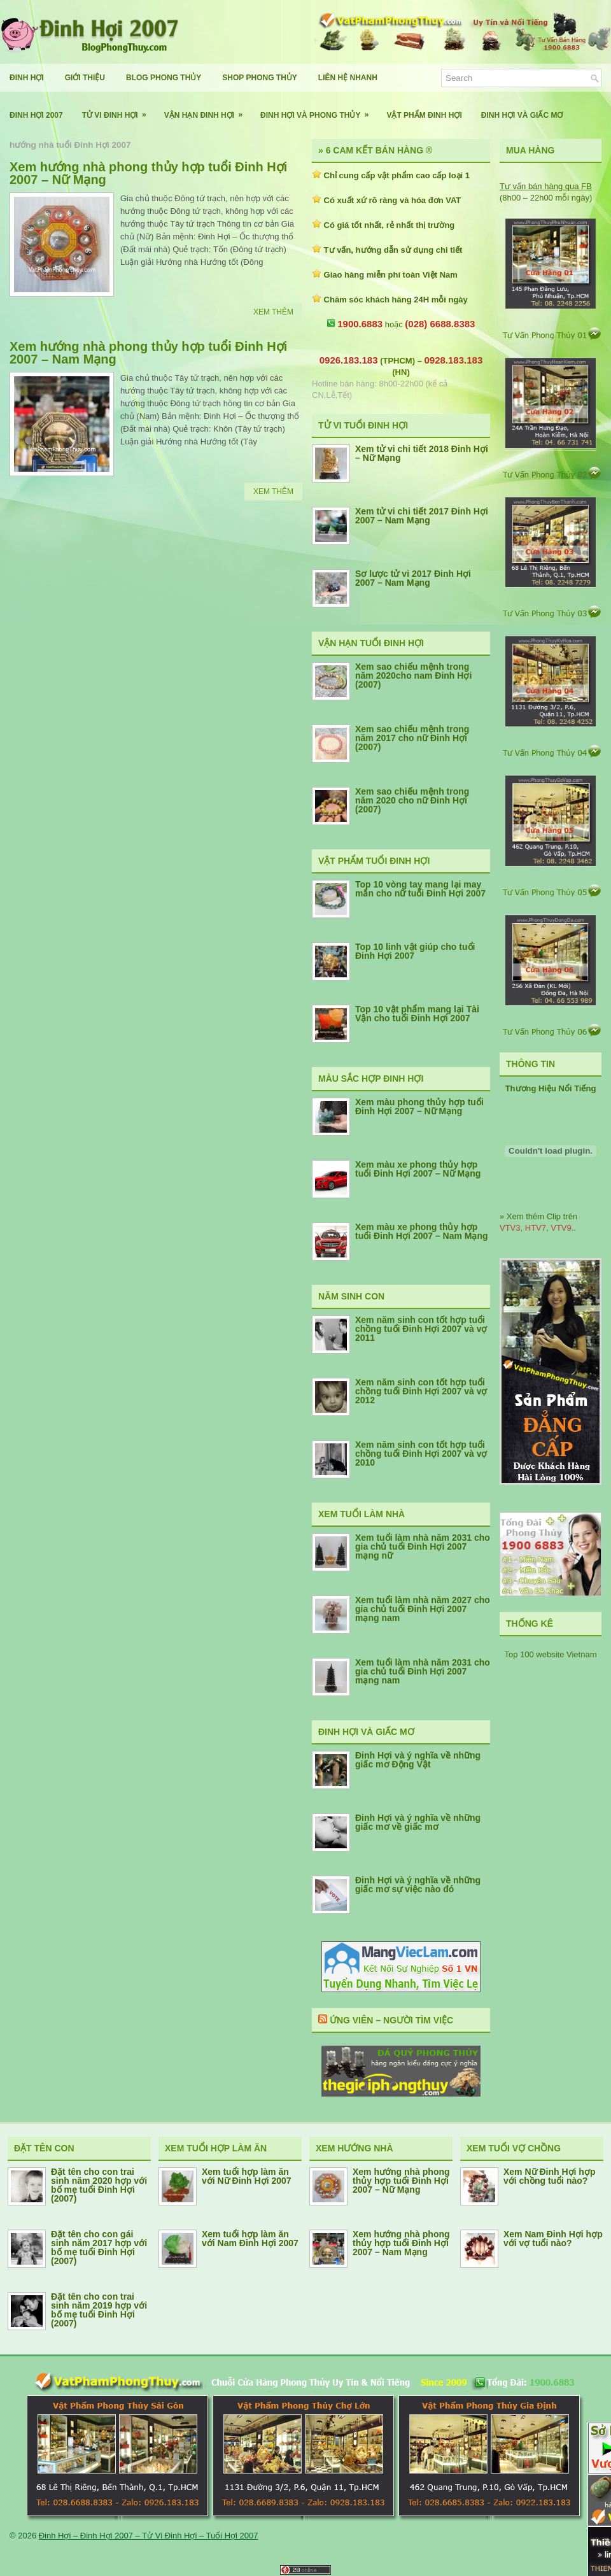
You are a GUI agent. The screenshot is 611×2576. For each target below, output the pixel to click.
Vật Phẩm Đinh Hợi (423, 115)
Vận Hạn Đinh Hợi (207, 110)
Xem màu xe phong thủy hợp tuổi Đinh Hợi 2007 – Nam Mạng (421, 1231)
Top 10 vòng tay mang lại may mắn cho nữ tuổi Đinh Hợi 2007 (420, 888)
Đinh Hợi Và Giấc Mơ (522, 115)
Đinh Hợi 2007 (36, 115)
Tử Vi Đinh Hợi (118, 110)
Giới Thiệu (85, 77)
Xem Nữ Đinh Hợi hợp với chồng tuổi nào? (549, 2176)
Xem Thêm (273, 312)
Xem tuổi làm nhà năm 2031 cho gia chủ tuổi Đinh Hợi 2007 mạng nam (422, 1671)
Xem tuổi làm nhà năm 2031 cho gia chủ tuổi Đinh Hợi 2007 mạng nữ (422, 1546)
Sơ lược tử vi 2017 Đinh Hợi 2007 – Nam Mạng (413, 578)
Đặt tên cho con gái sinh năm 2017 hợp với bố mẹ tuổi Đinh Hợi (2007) (99, 2247)
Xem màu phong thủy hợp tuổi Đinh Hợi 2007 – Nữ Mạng (419, 1106)
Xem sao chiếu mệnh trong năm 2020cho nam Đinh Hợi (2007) (413, 676)
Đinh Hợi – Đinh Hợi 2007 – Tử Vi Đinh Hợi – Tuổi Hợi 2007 (148, 2535)
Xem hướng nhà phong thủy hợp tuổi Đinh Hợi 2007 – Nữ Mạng (148, 173)
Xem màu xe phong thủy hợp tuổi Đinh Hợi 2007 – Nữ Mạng (418, 1168)
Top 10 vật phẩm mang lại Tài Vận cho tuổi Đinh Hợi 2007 (417, 1013)
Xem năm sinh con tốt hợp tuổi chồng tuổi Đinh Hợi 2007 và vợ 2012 (421, 1391)
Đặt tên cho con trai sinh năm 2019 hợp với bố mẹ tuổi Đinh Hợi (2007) (99, 2309)
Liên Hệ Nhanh (347, 77)
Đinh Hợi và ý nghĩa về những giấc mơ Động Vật (418, 1759)
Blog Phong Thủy (163, 77)
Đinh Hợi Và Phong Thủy (318, 110)
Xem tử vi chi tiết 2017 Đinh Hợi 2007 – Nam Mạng (421, 515)
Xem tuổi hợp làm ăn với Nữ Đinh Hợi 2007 (246, 2176)
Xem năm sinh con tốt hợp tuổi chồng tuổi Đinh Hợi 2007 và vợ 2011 (421, 1329)
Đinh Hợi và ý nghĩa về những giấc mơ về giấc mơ (418, 1822)
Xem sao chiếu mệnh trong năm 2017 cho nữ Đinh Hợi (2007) (412, 738)
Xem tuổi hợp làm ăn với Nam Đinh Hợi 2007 (250, 2238)
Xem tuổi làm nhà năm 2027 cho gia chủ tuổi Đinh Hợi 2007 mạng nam (422, 1609)
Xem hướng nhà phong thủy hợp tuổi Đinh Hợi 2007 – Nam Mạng (148, 352)
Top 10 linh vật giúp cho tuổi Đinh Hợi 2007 (415, 951)
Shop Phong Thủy (259, 77)
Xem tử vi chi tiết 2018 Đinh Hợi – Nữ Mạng (421, 453)
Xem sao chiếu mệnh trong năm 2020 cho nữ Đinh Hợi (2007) (412, 800)
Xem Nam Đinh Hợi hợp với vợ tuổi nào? (553, 2238)
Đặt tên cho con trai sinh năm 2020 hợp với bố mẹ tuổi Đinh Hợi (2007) (99, 2185)
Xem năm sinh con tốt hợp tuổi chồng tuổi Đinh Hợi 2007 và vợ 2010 (421, 1454)
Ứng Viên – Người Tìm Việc (391, 2020)
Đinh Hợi (27, 77)
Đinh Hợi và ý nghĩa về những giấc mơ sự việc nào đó (418, 1884)
